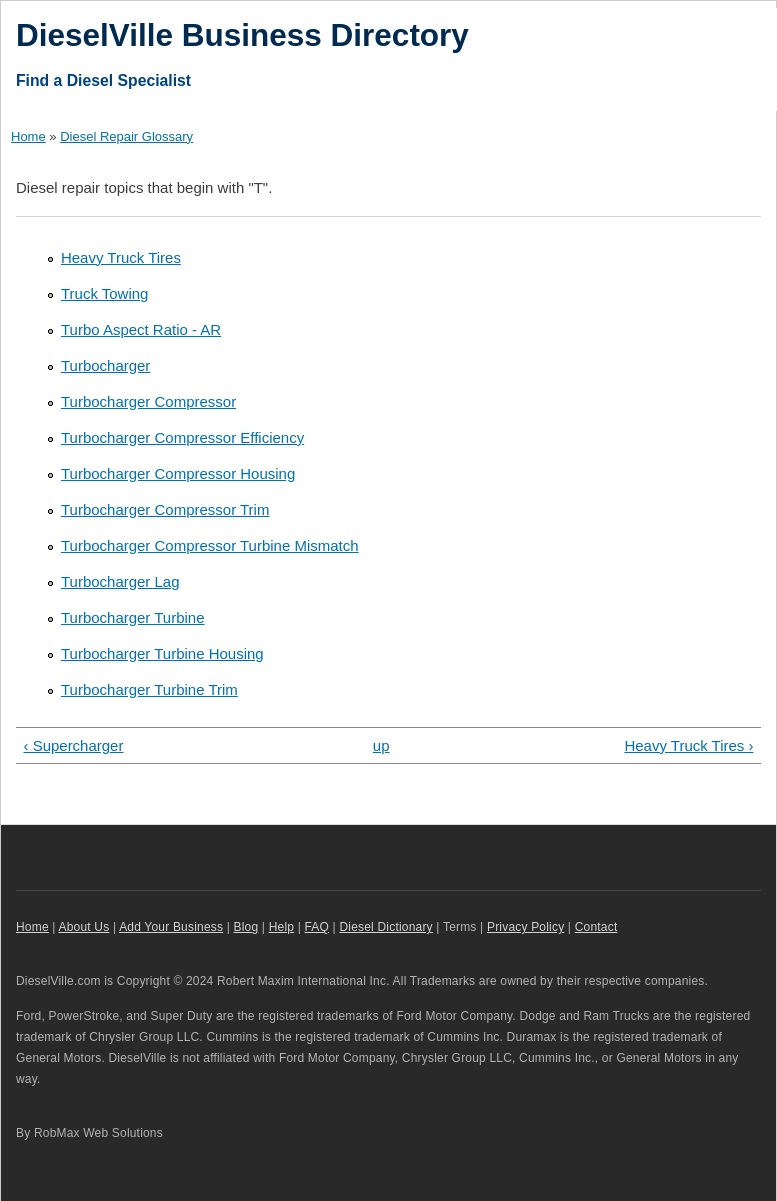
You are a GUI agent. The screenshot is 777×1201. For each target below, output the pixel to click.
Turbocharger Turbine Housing (162, 653)
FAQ (317, 927)
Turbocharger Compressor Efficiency (182, 437)
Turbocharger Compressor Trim (165, 509)
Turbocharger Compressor (148, 401)
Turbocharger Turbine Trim (149, 689)
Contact (596, 927)
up (381, 745)
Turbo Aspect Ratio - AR (141, 329)
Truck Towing (104, 293)
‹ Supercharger (73, 745)
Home (28, 136)
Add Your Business (171, 927)
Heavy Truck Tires (121, 257)
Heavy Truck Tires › (688, 745)
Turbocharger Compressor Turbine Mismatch (210, 545)
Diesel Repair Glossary (126, 136)
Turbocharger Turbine (133, 617)
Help (281, 927)
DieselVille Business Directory (242, 35)
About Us (84, 927)
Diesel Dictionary (385, 927)
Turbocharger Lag (120, 581)
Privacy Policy (525, 927)
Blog (246, 927)
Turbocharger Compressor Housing (178, 473)
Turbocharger (105, 365)
